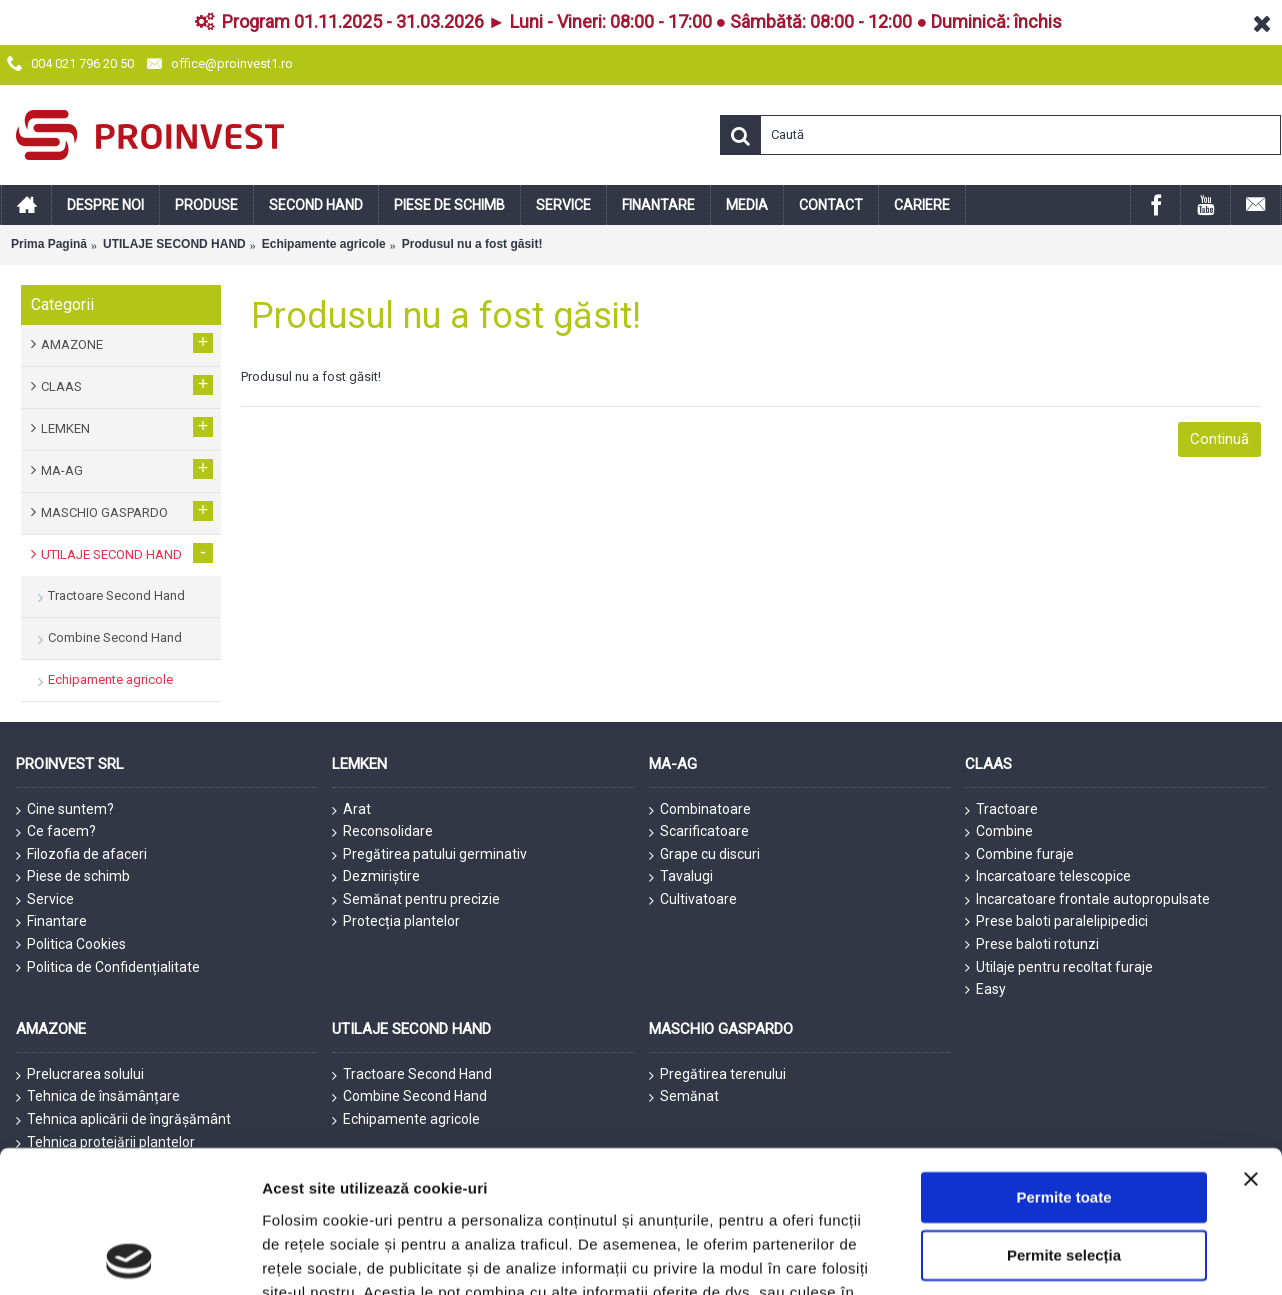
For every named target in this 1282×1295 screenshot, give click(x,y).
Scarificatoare (699, 832)
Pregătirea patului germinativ (429, 855)
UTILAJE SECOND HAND (174, 244)
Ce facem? (56, 832)
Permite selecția (1064, 1030)
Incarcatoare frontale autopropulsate (1087, 900)
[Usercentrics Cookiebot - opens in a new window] (129, 1172)
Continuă (1219, 439)
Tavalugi (681, 877)
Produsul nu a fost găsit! (472, 244)
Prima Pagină (49, 244)
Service (45, 900)
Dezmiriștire (376, 877)
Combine (999, 832)
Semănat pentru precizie (416, 900)
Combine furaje (1019, 855)
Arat (351, 810)
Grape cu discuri (704, 855)
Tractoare (1001, 810)
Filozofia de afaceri (81, 855)
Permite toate (1063, 972)
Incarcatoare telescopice (1048, 877)
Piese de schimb (73, 877)
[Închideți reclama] (1251, 954)
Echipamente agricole (324, 244)
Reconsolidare (382, 832)
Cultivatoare (693, 900)
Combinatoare (700, 810)
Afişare (1000, 1171)
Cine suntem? (65, 810)
